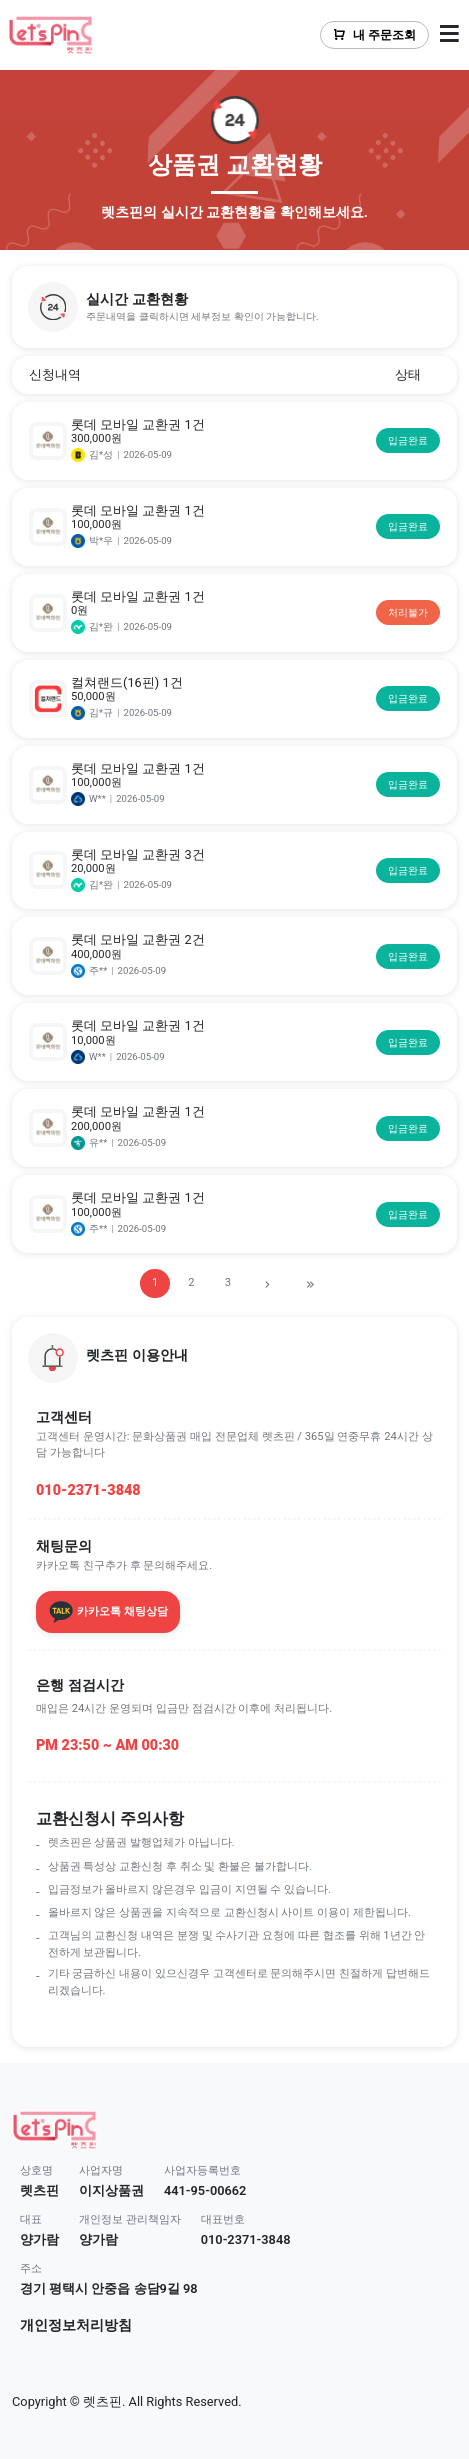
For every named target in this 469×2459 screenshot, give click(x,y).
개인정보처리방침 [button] (76, 2325)
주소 (31, 2268)
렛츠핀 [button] (39, 2190)
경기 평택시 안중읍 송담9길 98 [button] (109, 2288)
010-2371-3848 (88, 1490)
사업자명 (101, 2170)
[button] (234, 307)
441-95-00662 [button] (205, 2190)
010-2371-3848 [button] (246, 2239)
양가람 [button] (39, 2239)
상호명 (36, 2170)
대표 (31, 2219)
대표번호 (223, 2219)
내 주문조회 (374, 35)
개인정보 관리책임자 (130, 2219)
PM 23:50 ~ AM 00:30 (107, 1745)
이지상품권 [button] (111, 2190)
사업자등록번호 (202, 2170)
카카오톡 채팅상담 (108, 1612)
